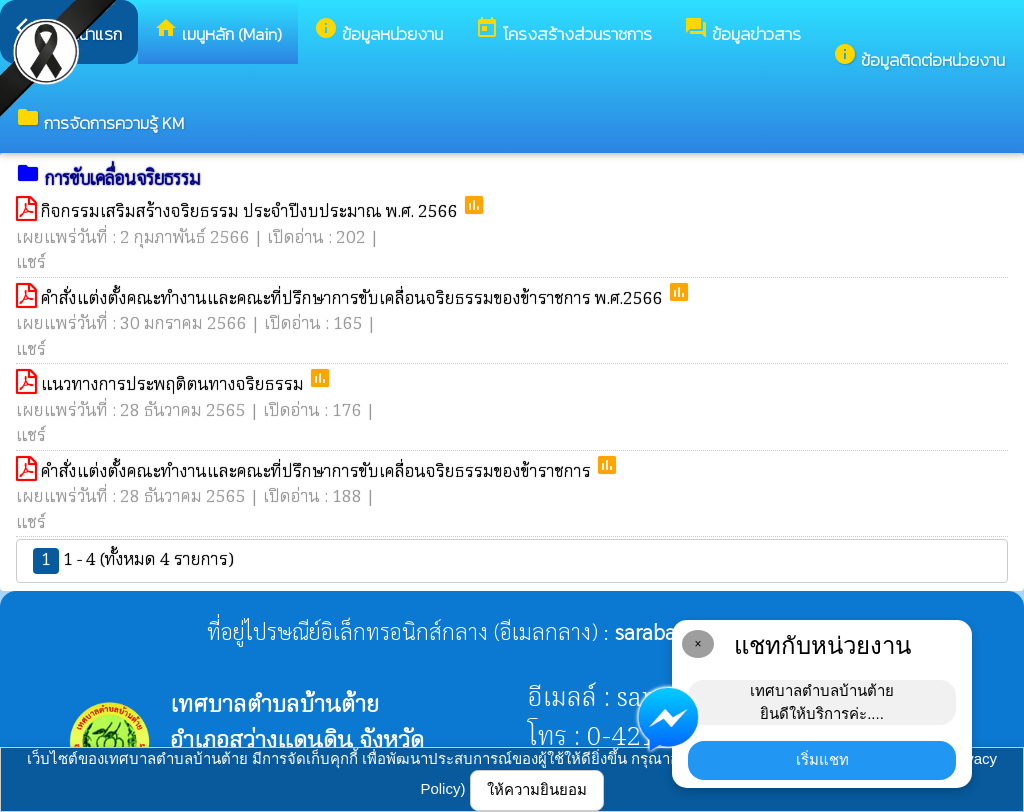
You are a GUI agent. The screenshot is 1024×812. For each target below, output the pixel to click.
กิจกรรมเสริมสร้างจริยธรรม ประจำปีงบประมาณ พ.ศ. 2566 (251, 212)
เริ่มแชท (822, 759)
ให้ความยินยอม (537, 789)
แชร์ (31, 263)
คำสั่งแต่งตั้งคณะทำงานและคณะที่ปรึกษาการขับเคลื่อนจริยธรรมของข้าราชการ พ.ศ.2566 (354, 299)
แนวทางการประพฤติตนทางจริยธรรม (174, 385)
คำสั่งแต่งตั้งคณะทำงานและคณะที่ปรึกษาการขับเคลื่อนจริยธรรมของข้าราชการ (318, 472)
